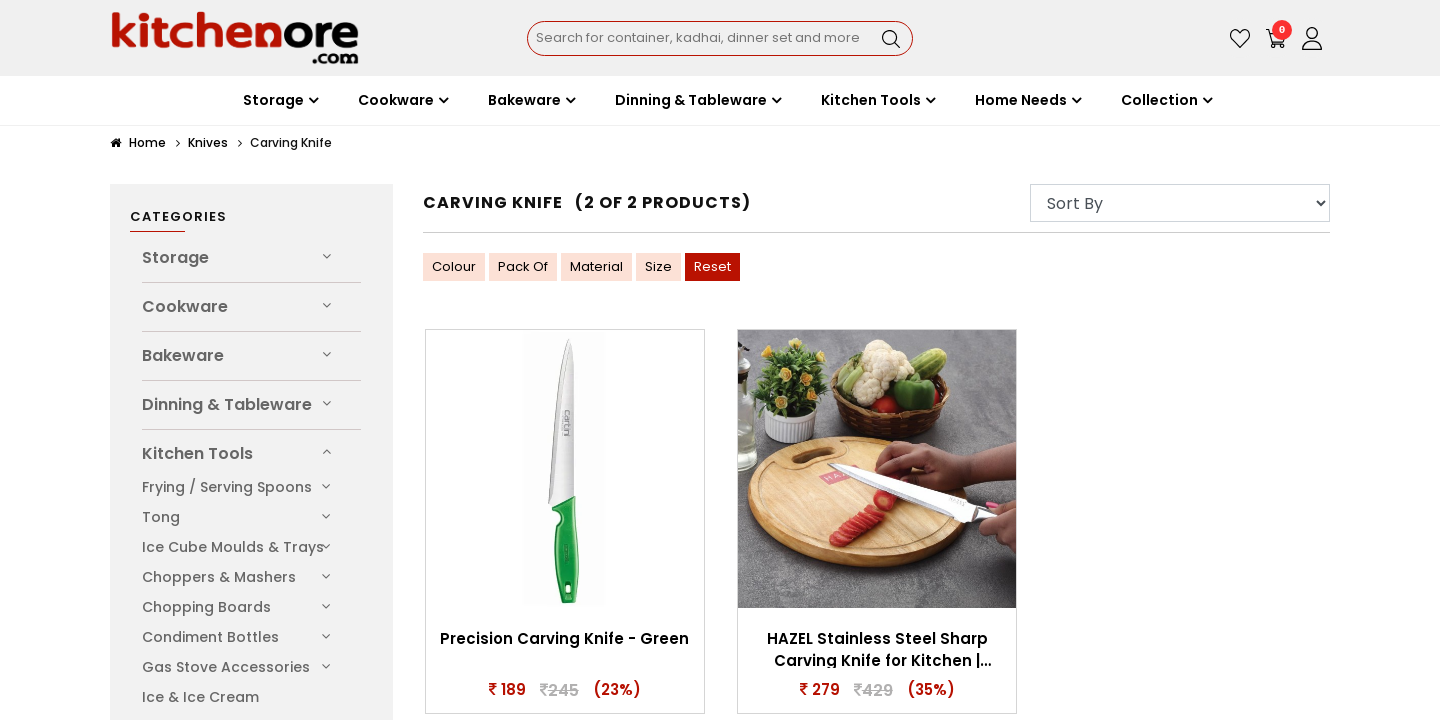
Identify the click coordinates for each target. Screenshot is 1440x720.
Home (138, 142)
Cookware (185, 306)
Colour (454, 266)
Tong (161, 517)
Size (658, 266)
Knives (208, 142)
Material (596, 266)
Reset (712, 266)
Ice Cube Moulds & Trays (233, 547)
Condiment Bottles (210, 637)
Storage (175, 257)
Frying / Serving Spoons (227, 487)
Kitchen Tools (197, 453)
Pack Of (523, 266)
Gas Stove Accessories (226, 667)
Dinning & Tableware (227, 404)
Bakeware (183, 355)
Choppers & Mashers (219, 577)
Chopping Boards (206, 607)
